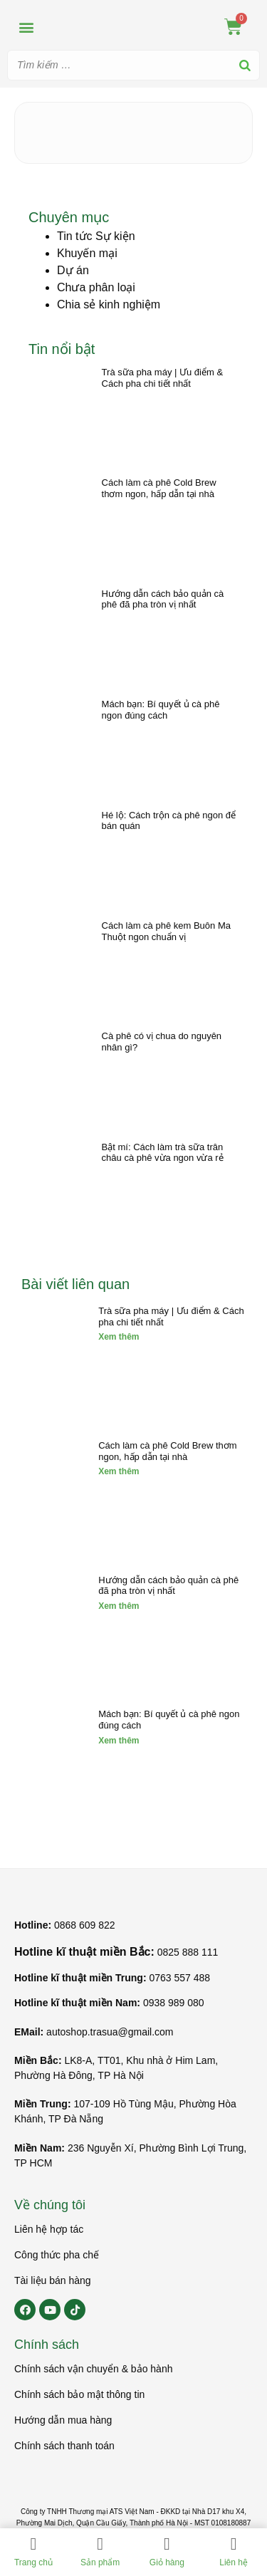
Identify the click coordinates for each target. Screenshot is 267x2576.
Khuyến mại (87, 253)
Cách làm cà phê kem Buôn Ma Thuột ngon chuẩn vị (166, 931)
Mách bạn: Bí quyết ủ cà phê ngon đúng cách (161, 710)
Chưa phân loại (96, 287)
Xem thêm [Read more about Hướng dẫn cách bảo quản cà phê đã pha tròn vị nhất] (118, 1606)
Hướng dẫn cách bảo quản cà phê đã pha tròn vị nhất (163, 599)
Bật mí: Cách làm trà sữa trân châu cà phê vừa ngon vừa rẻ (163, 1153)
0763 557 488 (179, 1977)
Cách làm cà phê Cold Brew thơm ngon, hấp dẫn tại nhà (159, 488)
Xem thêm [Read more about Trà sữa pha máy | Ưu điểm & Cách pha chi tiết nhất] (118, 1337)
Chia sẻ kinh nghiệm (108, 304)
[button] (26, 26)
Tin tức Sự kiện (96, 236)
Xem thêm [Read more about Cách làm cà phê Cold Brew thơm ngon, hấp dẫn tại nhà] (118, 1471)
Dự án (73, 270)
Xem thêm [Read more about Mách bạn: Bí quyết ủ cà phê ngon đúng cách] (118, 1741)
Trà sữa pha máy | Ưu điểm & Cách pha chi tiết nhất (163, 378)
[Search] (245, 65)
